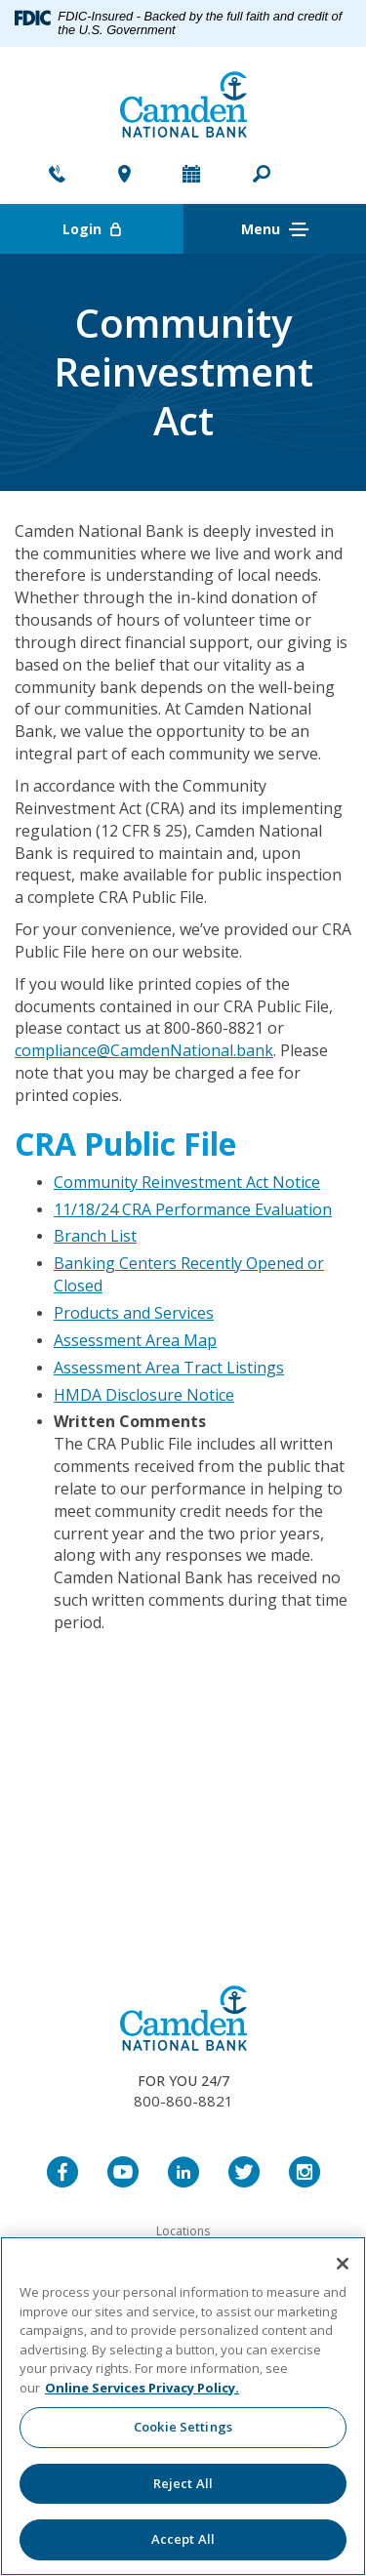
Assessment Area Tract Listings (169, 1367)
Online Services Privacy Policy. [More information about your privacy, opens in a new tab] (142, 2387)
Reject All (183, 2483)
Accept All (183, 2539)
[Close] (342, 2263)
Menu (274, 230)
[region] (183, 2406)
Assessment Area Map (135, 1340)
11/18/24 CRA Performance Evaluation (193, 1209)
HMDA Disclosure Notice (144, 1395)
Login (122, 229)
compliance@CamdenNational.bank (144, 1050)
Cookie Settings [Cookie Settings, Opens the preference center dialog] (183, 2426)
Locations (183, 2231)
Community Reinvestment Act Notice (187, 1182)
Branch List (95, 1236)
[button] (261, 175)
